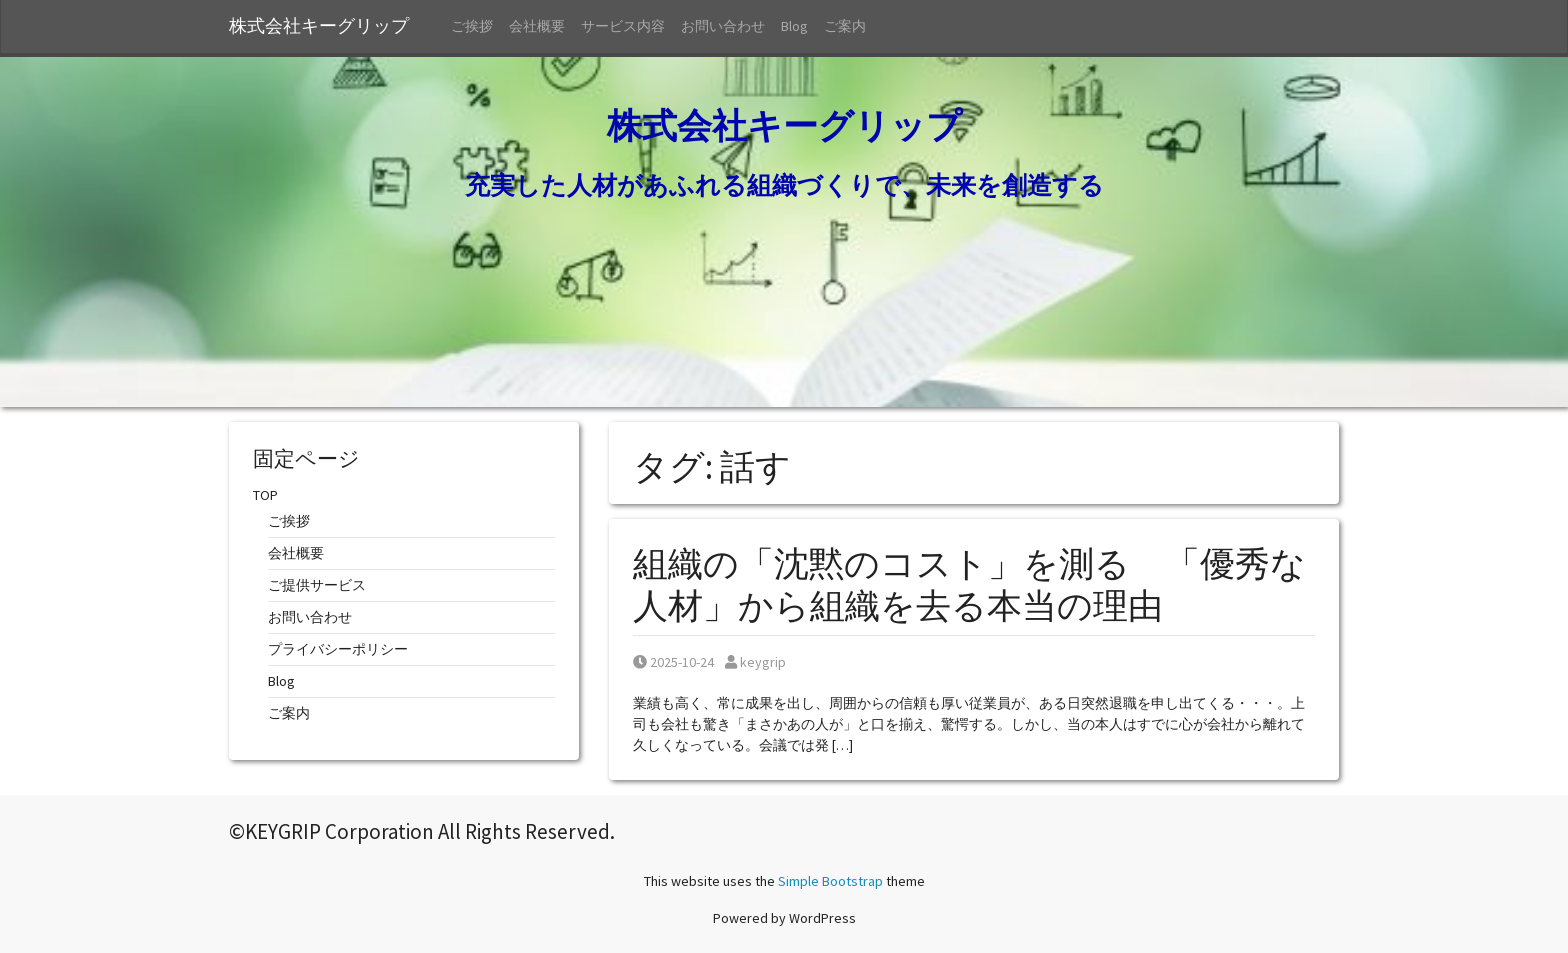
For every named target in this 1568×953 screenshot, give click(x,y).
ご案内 (845, 26)
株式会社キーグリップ (328, 26)
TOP (265, 495)
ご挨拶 (472, 26)
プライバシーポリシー (338, 649)
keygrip (755, 662)
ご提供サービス (317, 585)
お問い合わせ (723, 26)
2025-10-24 (673, 662)
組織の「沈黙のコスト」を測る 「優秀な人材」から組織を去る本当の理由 (969, 585)
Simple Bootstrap (830, 881)
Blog (794, 26)
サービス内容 (623, 26)
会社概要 (537, 26)
